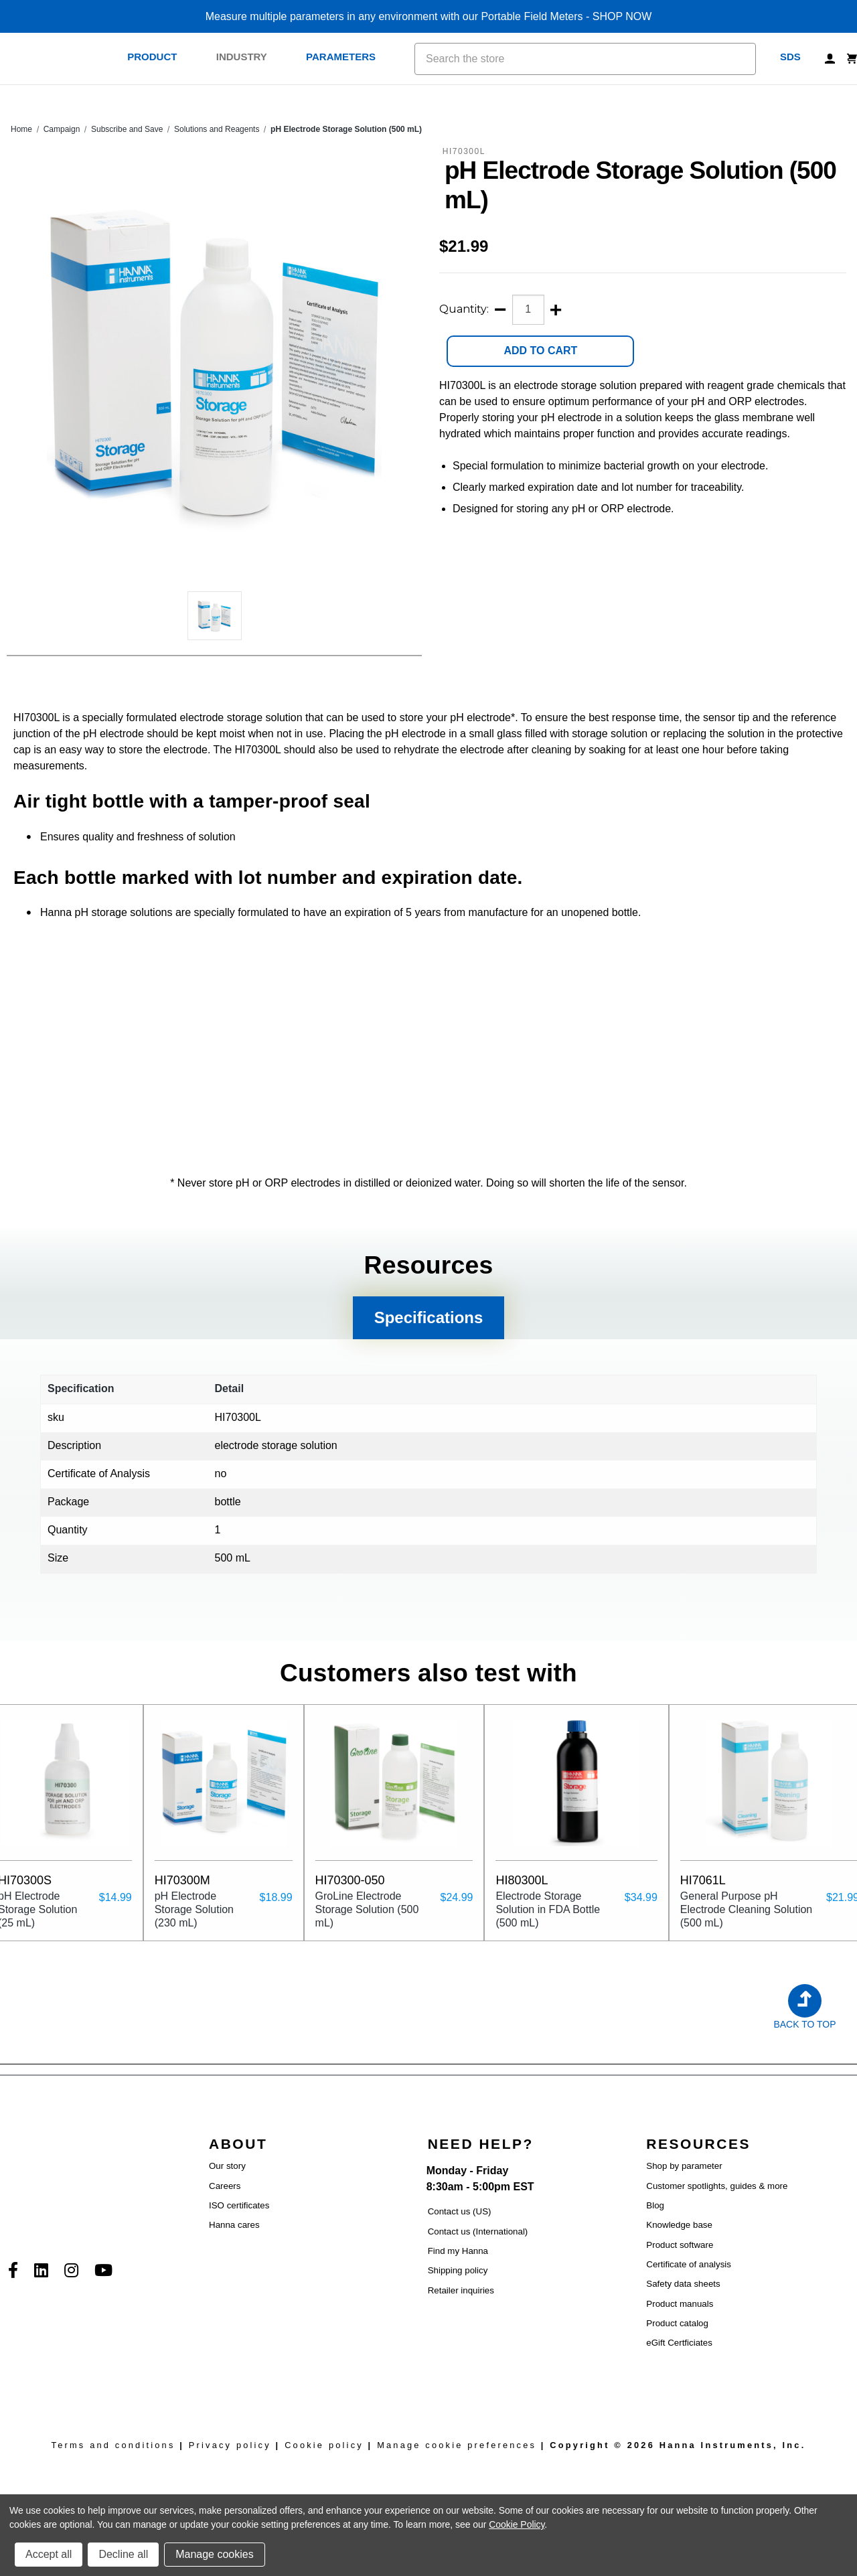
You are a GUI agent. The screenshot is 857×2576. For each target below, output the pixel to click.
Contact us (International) (478, 2231)
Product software (679, 2245)
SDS (790, 56)
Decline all (123, 2554)
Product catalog (677, 2323)
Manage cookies (214, 2554)
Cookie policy (324, 2445)
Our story (227, 2166)
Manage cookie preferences (456, 2445)
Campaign (62, 129)
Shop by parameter (684, 2166)
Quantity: (464, 309)
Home (21, 129)
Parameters (348, 56)
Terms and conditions (113, 2445)
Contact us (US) (459, 2211)
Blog (655, 2205)
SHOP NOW (622, 16)
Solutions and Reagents (216, 129)
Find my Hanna (458, 2251)
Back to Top (804, 2024)
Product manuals (679, 2304)
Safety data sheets (683, 2284)
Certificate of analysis (688, 2264)
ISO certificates (239, 2205)
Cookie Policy (516, 2524)
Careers (224, 2186)
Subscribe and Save (127, 129)
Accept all (48, 2554)
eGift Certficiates (679, 2343)
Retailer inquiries (461, 2290)
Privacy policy (230, 2445)
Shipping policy (458, 2270)
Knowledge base (679, 2225)
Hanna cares (234, 2225)
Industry (249, 56)
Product (159, 56)
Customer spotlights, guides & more (716, 2186)
